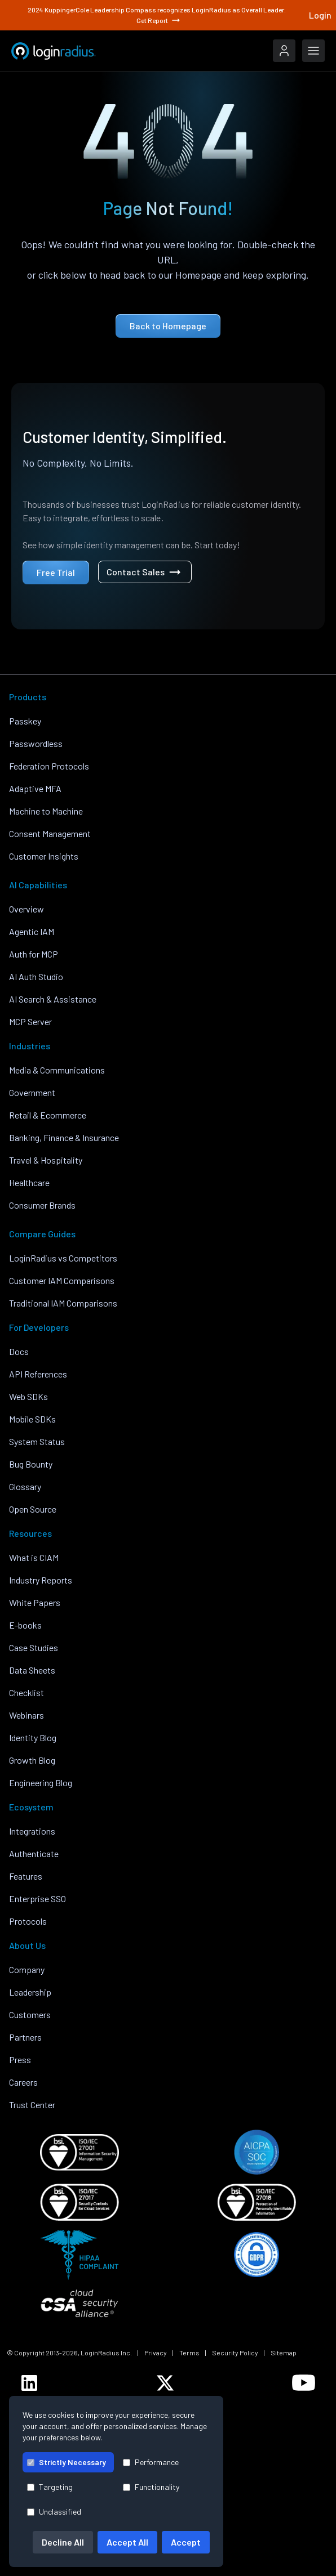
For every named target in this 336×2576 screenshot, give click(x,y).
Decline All (63, 2542)
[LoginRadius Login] (284, 50)
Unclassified (54, 2511)
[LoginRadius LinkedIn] (29, 2383)
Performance (151, 2462)
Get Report (159, 20)
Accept (186, 2542)
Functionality (151, 2487)
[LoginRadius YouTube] (303, 2383)
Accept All (127, 2542)
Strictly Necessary (66, 2462)
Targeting (50, 2487)
